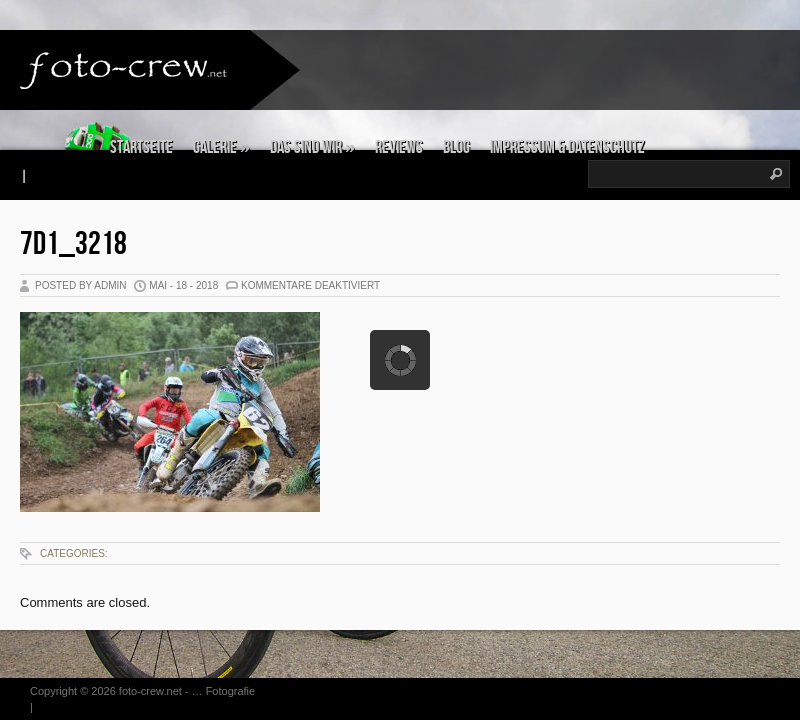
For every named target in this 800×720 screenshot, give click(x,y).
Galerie (221, 147)
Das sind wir (312, 147)
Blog (456, 147)
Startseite (141, 147)
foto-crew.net (150, 691)
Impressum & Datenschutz (567, 147)
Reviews (399, 147)
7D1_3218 (73, 244)
